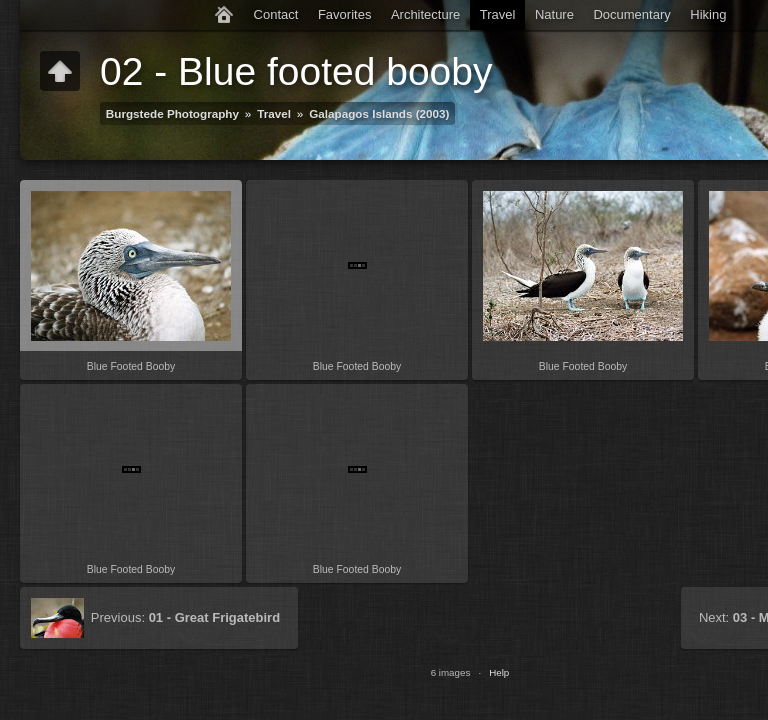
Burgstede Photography (172, 113)
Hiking (708, 14)
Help (499, 672)
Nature (554, 14)
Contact (276, 14)
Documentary (631, 14)
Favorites (344, 14)
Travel (498, 14)
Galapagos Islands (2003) (379, 113)
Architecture (425, 14)
